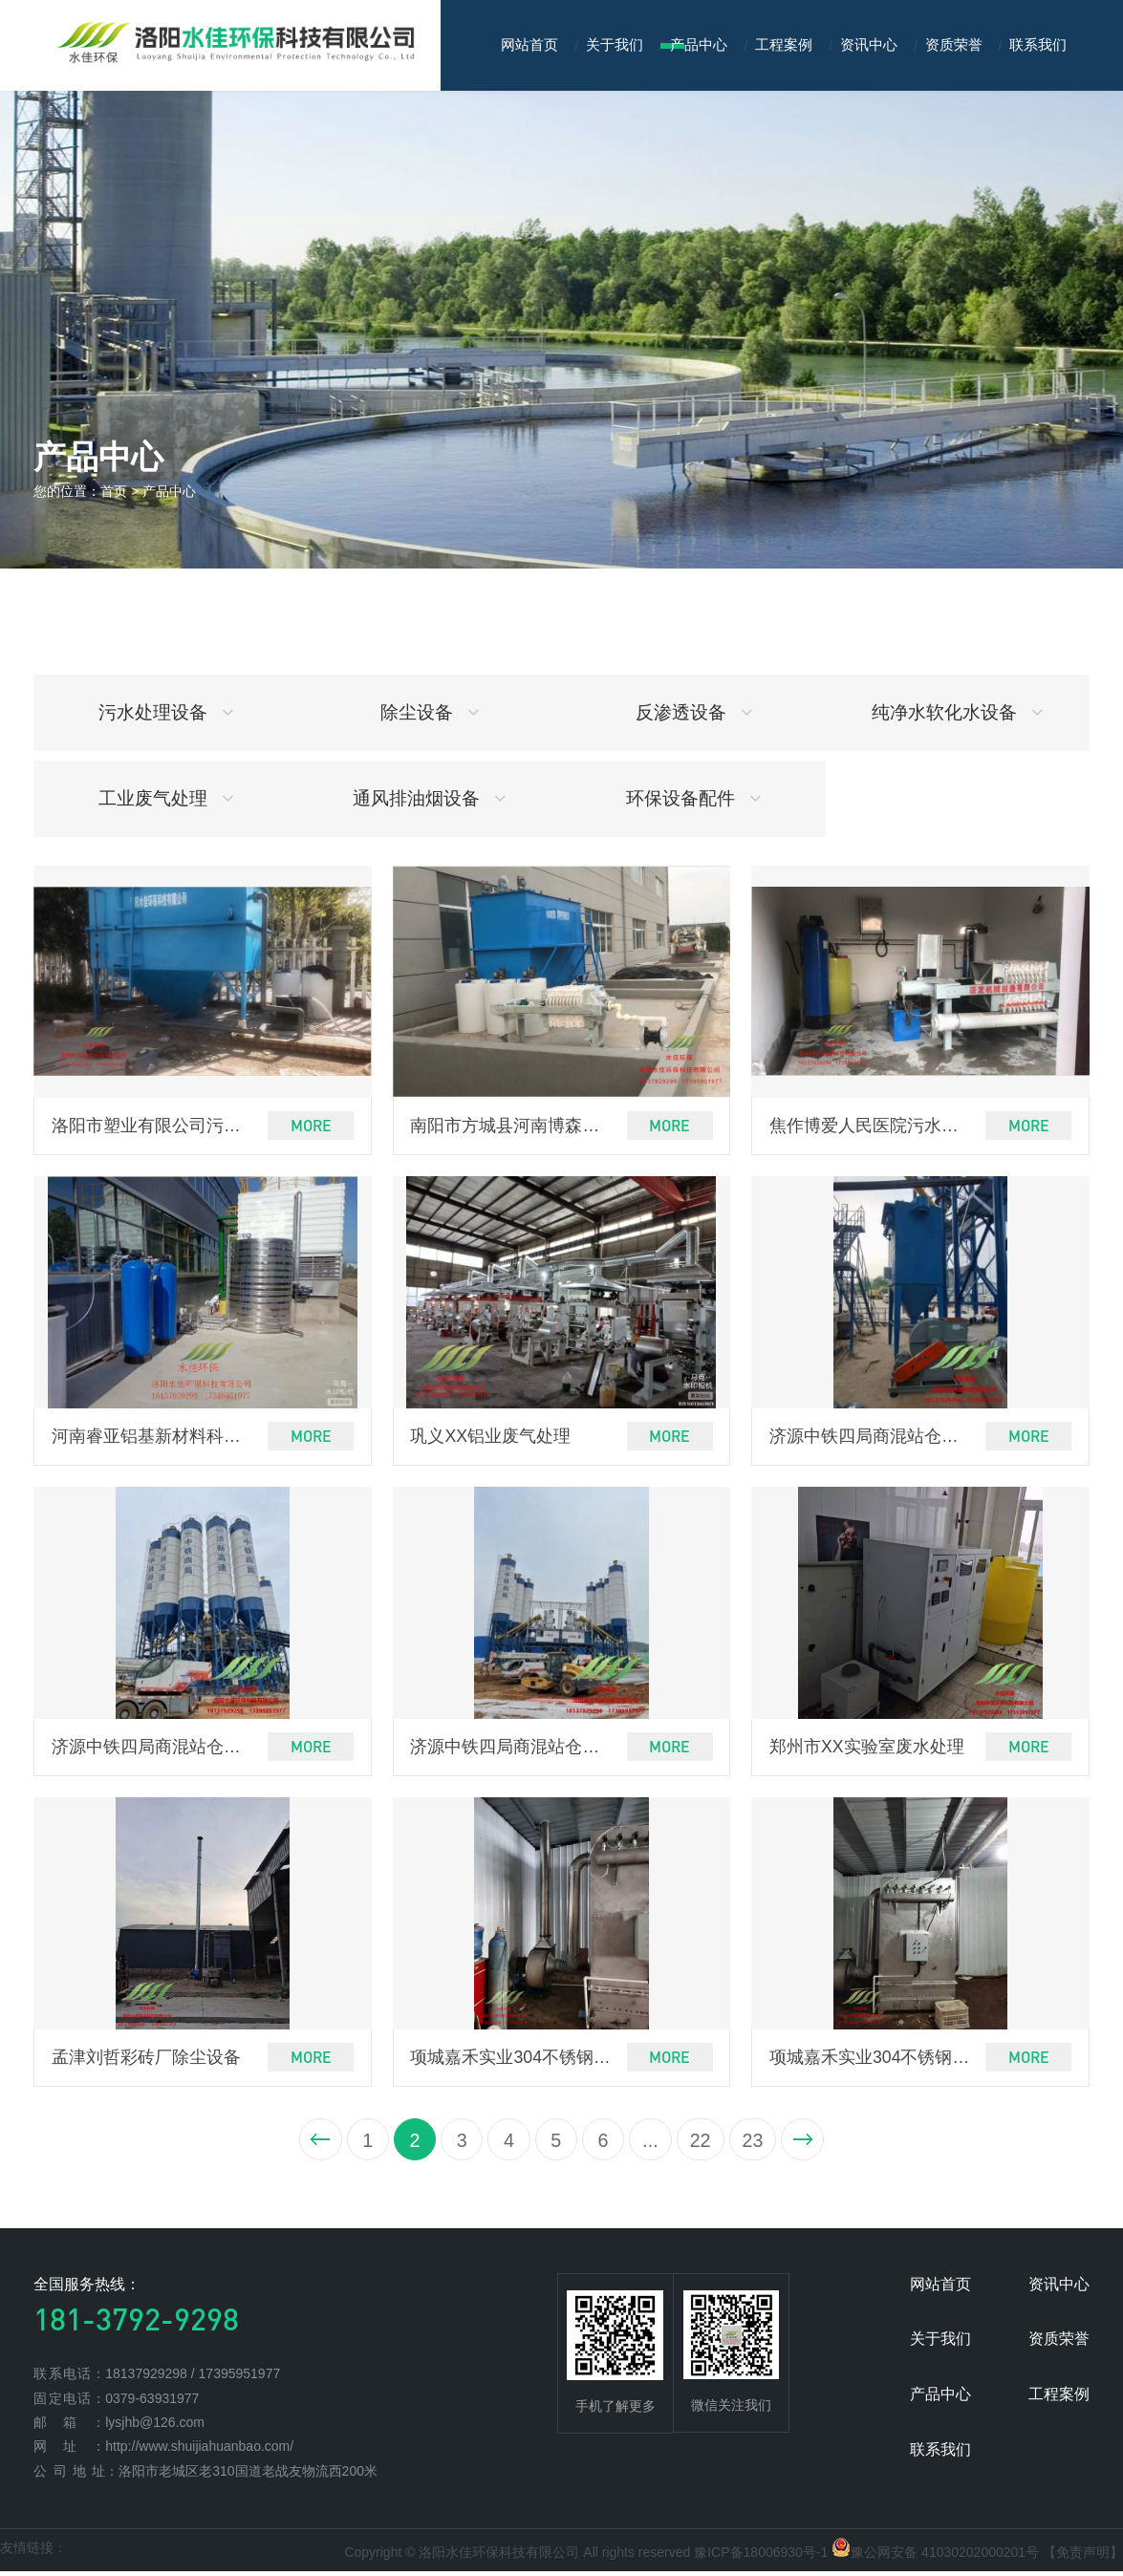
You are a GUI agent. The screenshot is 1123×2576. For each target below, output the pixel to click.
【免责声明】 (1083, 2557)
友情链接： (33, 2552)
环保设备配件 (693, 798)
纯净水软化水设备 (957, 712)
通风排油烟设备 (429, 798)
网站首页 (529, 44)
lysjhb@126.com (155, 2427)
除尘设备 (429, 712)
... (650, 2144)
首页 (113, 491)
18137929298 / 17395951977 (192, 2378)
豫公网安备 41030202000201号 (945, 2557)
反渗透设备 (694, 712)
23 (756, 2144)
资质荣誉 (954, 44)
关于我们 (614, 44)
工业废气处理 (165, 798)
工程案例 (783, 44)
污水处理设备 (165, 712)
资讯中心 (868, 44)
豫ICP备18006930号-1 (761, 2557)
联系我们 (1038, 44)
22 (702, 2144)
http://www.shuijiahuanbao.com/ (199, 2450)
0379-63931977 (152, 2403)
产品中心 (698, 44)
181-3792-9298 (136, 2323)
